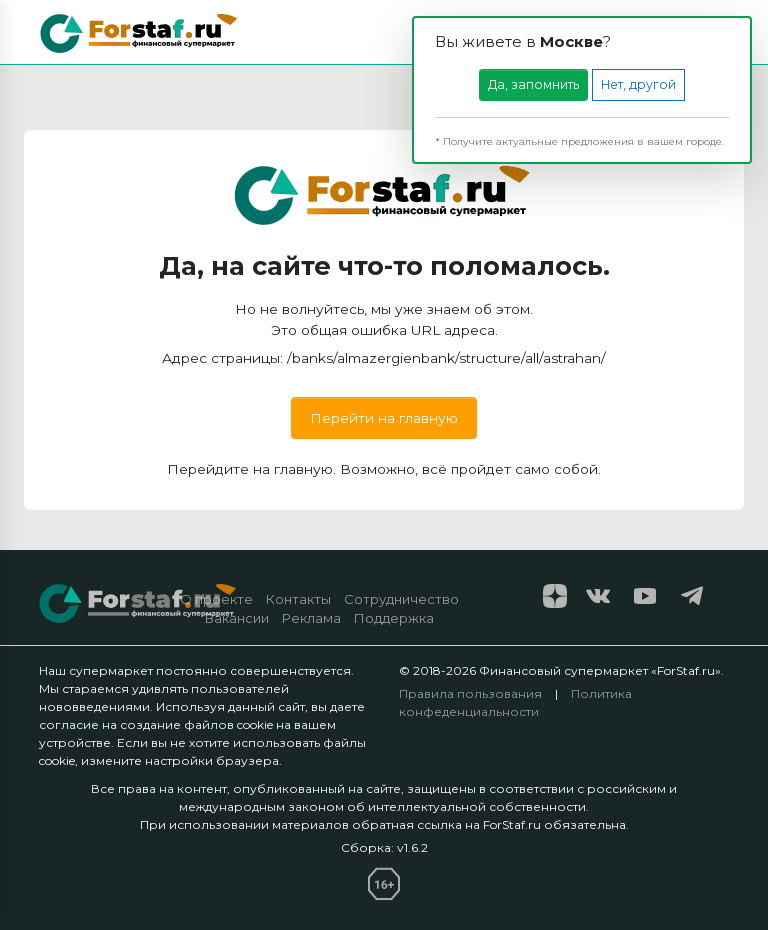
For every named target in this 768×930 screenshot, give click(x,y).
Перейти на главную (384, 418)
